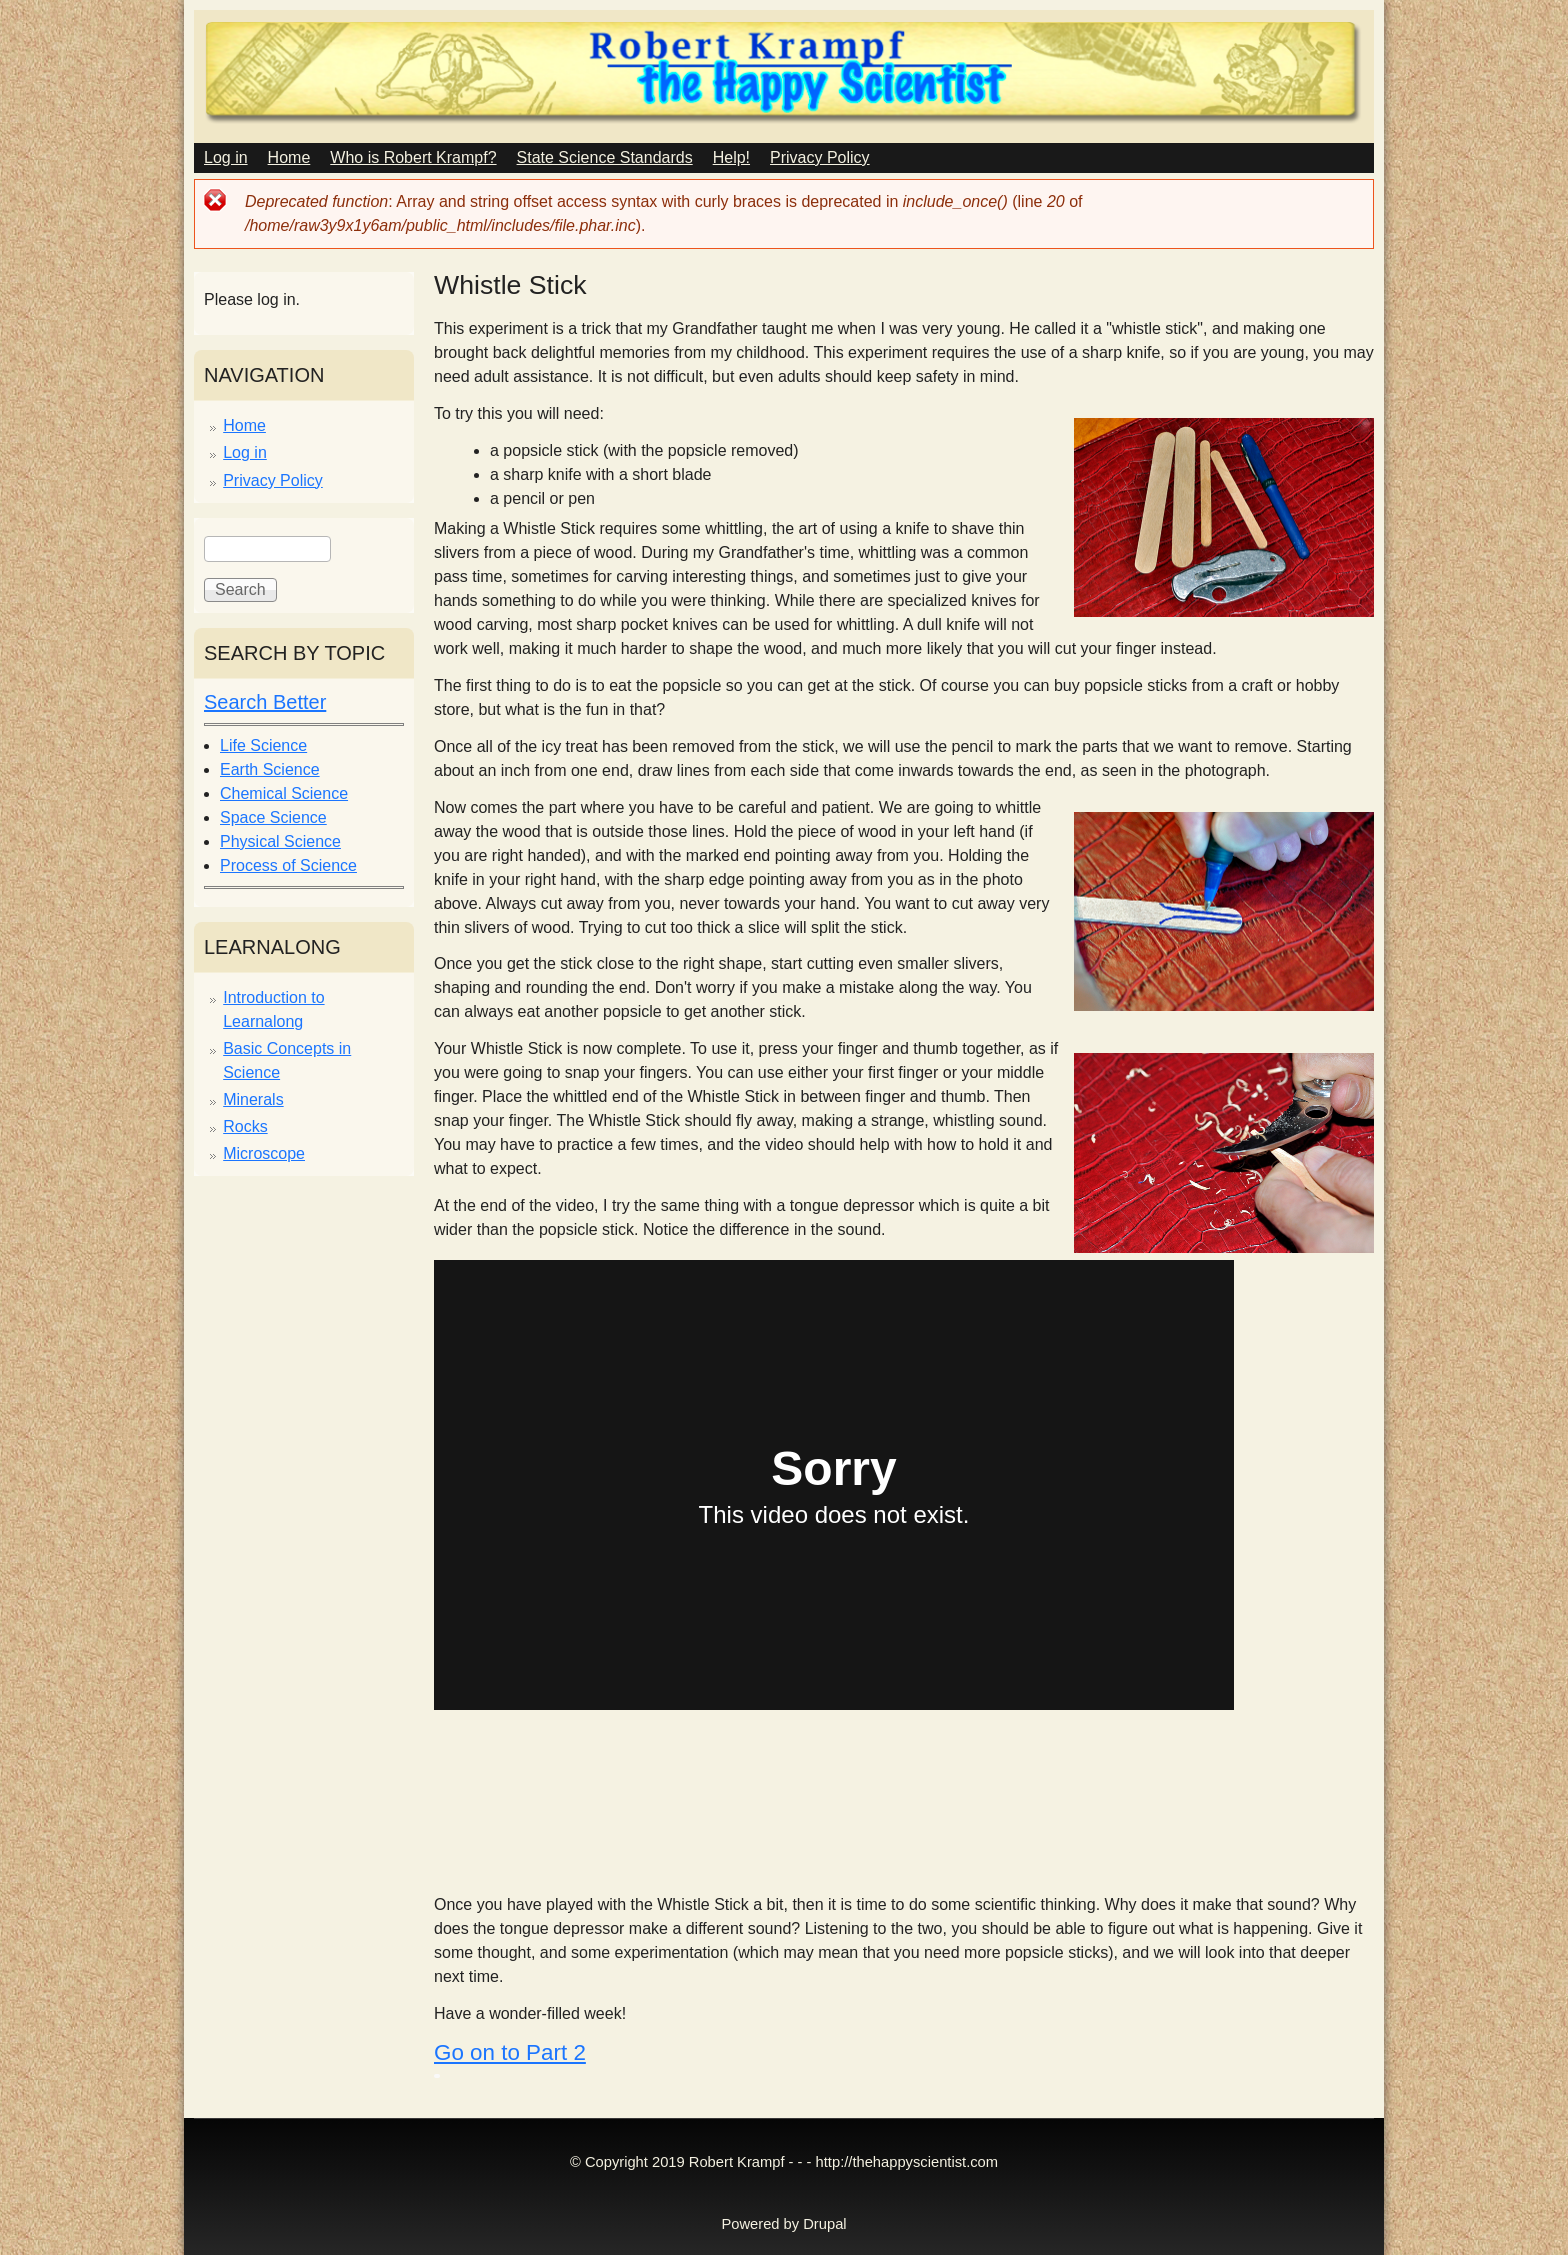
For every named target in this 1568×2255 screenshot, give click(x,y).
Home (289, 157)
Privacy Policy (820, 157)
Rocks (245, 1126)
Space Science (273, 817)
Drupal (824, 2224)
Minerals (253, 1099)
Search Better (265, 702)
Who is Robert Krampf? (413, 157)
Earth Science (270, 769)
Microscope (264, 1153)
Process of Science (288, 865)
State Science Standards (605, 157)
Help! (731, 157)
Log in (226, 157)
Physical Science (280, 841)
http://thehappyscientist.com (907, 2162)
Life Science (263, 745)
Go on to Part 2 (510, 2052)
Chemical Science (284, 793)
